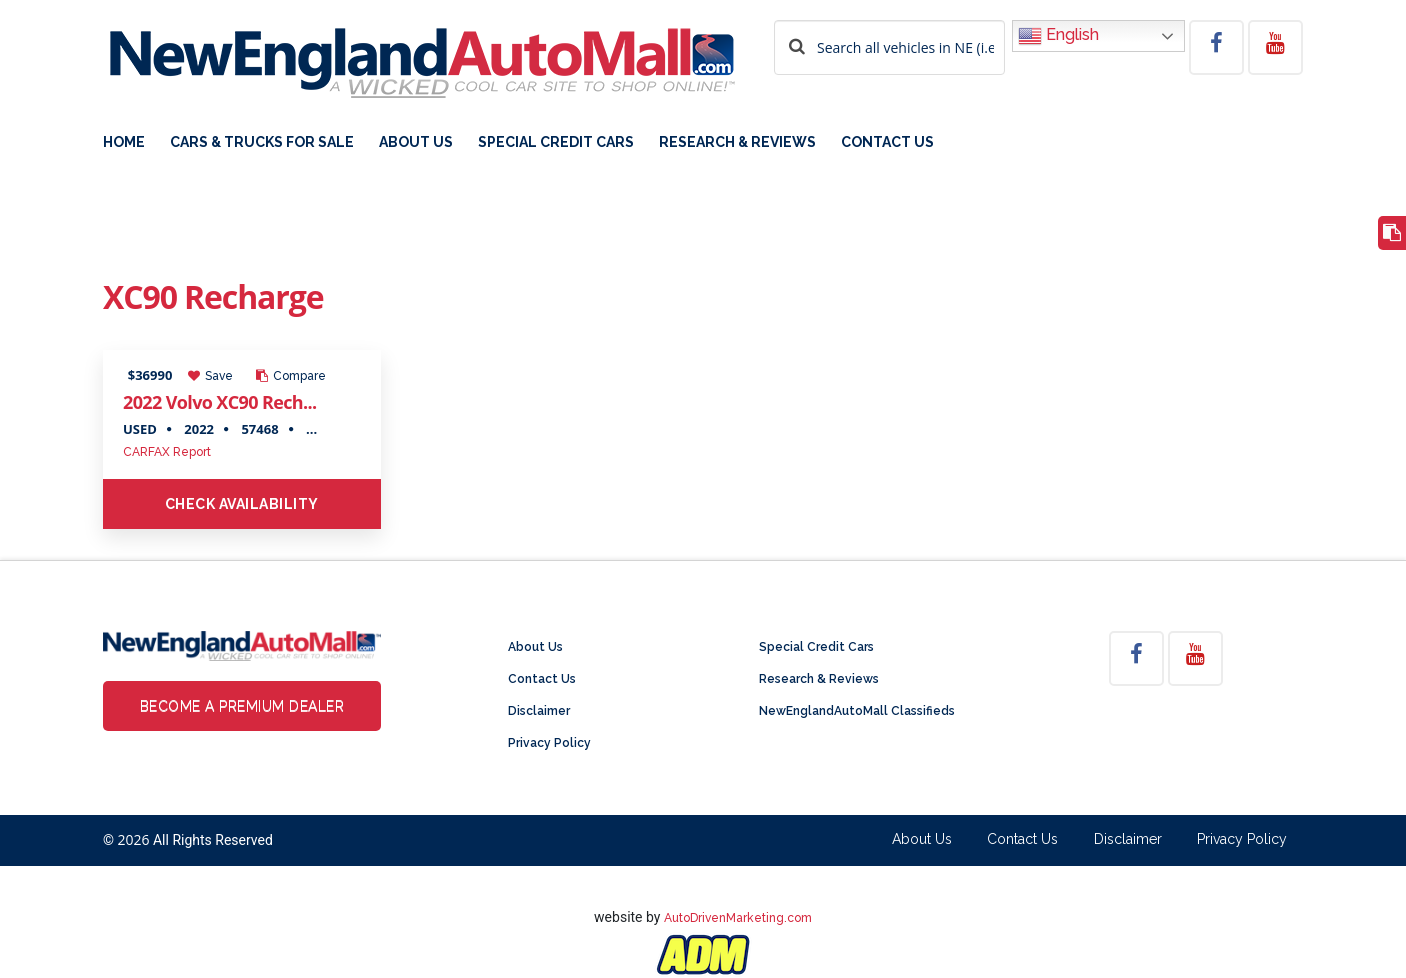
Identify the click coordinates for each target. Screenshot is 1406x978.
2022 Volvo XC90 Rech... (220, 402)
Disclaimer (539, 711)
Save (210, 376)
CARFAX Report (167, 452)
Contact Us (887, 142)
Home (124, 142)
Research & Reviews (737, 142)
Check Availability (242, 504)
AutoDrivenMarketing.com (738, 918)
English (1058, 36)
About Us (416, 142)
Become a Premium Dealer (242, 706)
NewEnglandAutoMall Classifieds (857, 711)
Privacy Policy (549, 743)
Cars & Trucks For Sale (262, 142)
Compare (291, 376)
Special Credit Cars (556, 142)
